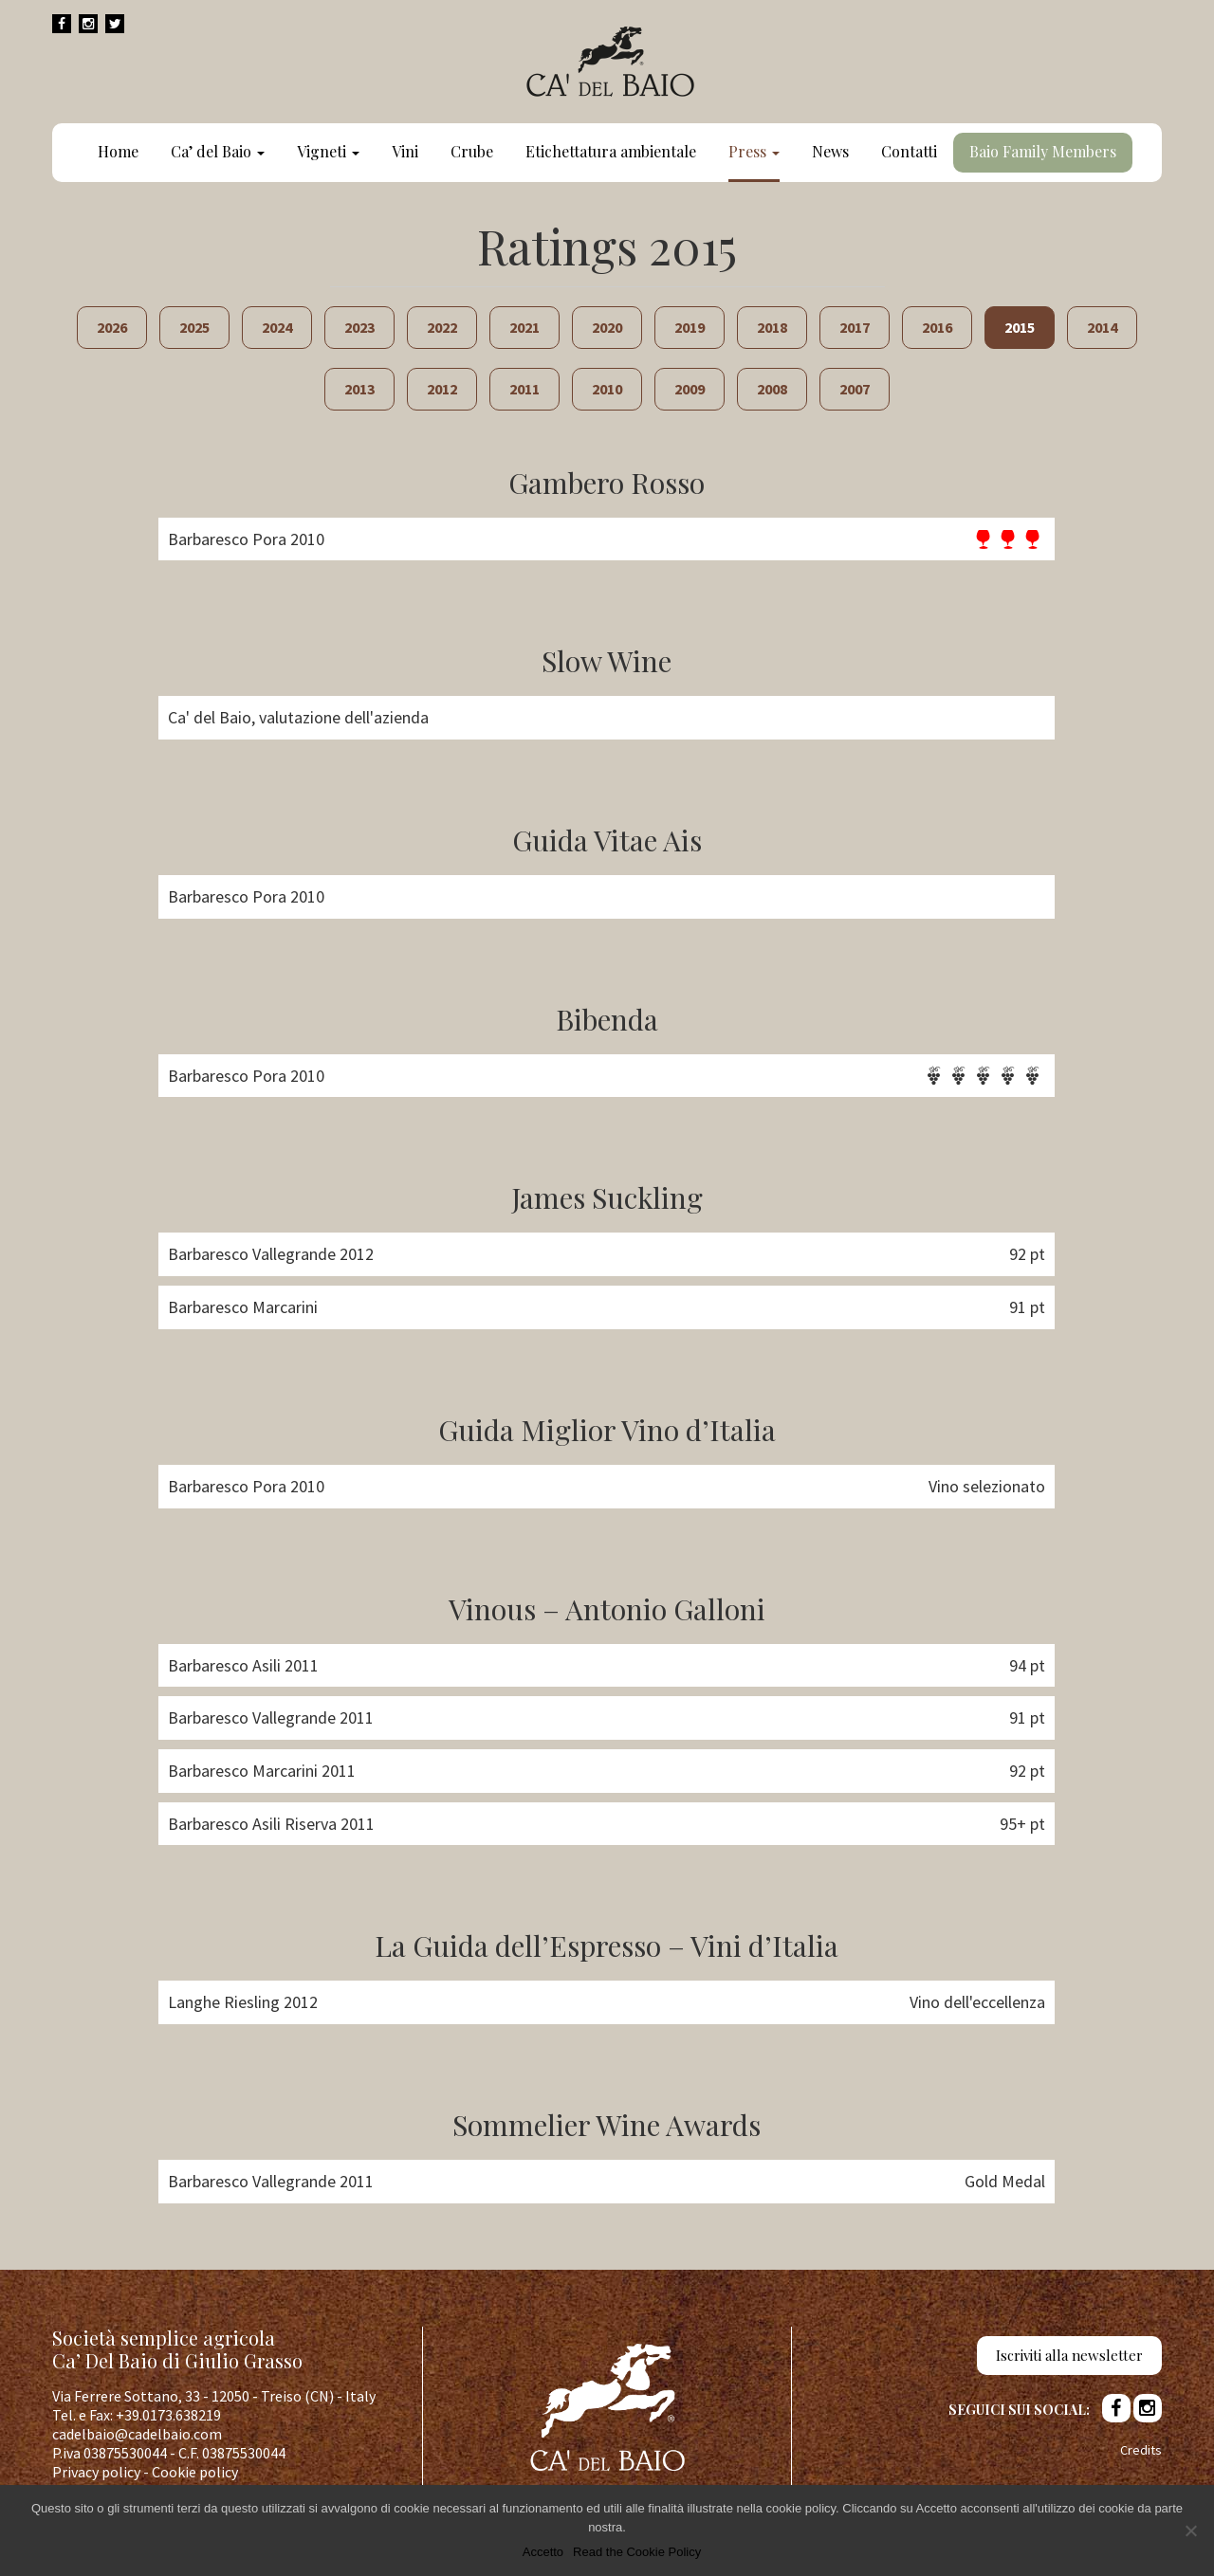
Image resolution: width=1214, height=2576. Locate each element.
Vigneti (328, 151)
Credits (1141, 2449)
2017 (854, 327)
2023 (359, 327)
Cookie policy (195, 2471)
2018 (772, 327)
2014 (1102, 327)
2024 (277, 327)
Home (118, 151)
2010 (607, 388)
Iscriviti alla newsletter (1069, 2355)
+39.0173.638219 (168, 2414)
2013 (359, 388)
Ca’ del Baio (218, 151)
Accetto (543, 2552)
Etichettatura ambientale (610, 151)
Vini (405, 151)
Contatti (909, 151)
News (830, 151)
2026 (112, 327)
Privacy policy (96, 2471)
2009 (689, 388)
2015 (1019, 327)
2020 (607, 327)
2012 (442, 388)
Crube (472, 151)
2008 (772, 388)
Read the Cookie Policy (637, 2552)
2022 (442, 327)
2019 (689, 327)
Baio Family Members (1042, 151)
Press (754, 151)
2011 (524, 388)
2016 (937, 327)
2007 (854, 388)
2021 (524, 327)
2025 (194, 327)
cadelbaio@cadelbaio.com (137, 2433)
